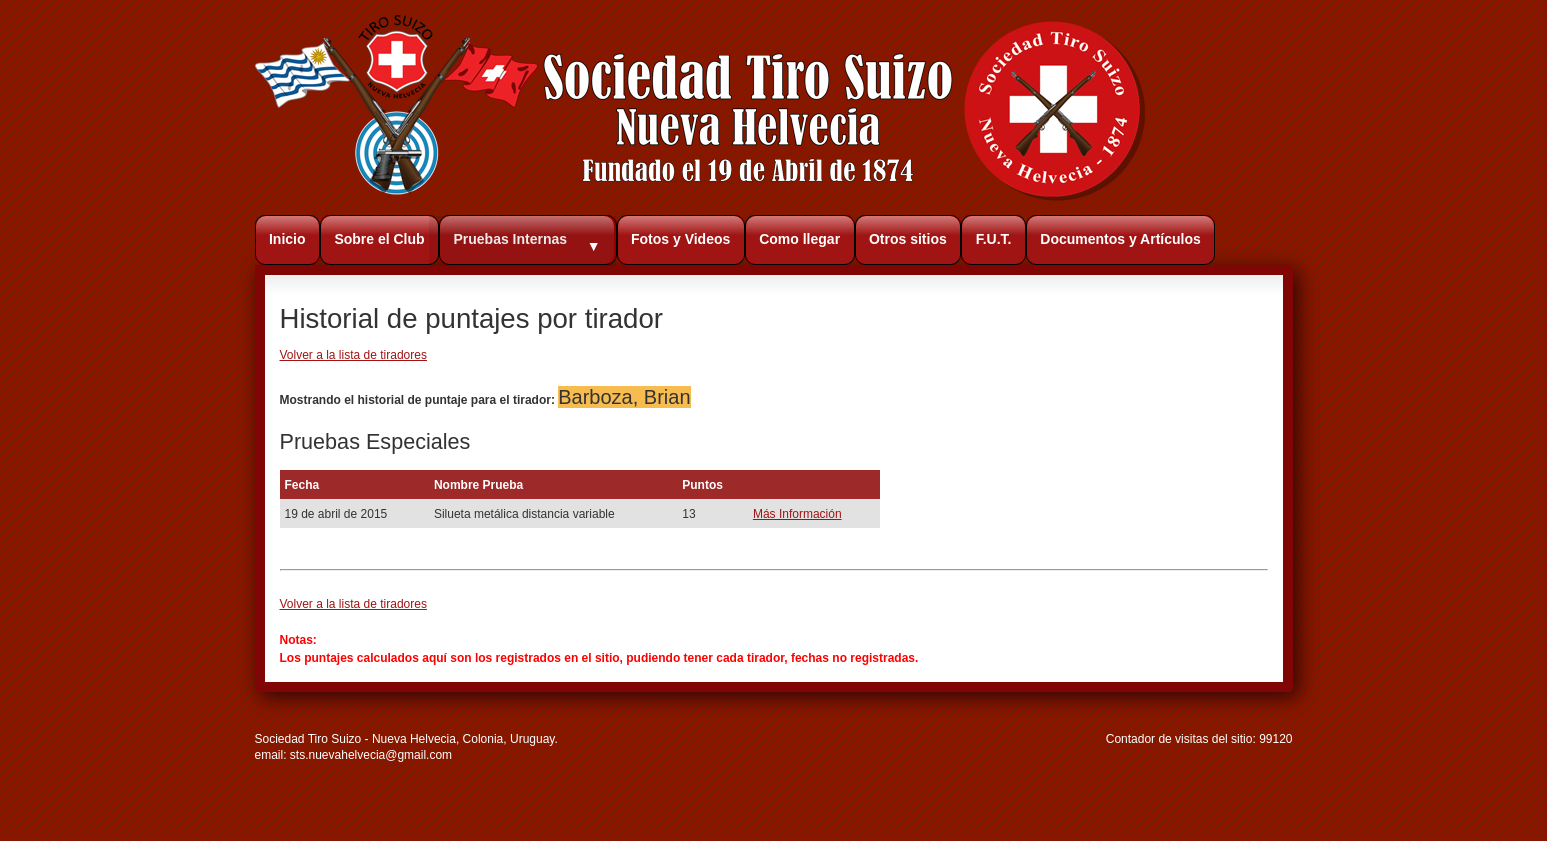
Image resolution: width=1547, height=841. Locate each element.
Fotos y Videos (680, 239)
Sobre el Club (379, 239)
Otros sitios (908, 239)
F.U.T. (994, 239)
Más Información (797, 514)
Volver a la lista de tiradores (353, 355)
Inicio (287, 239)
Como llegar (799, 239)
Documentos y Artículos (1120, 239)
